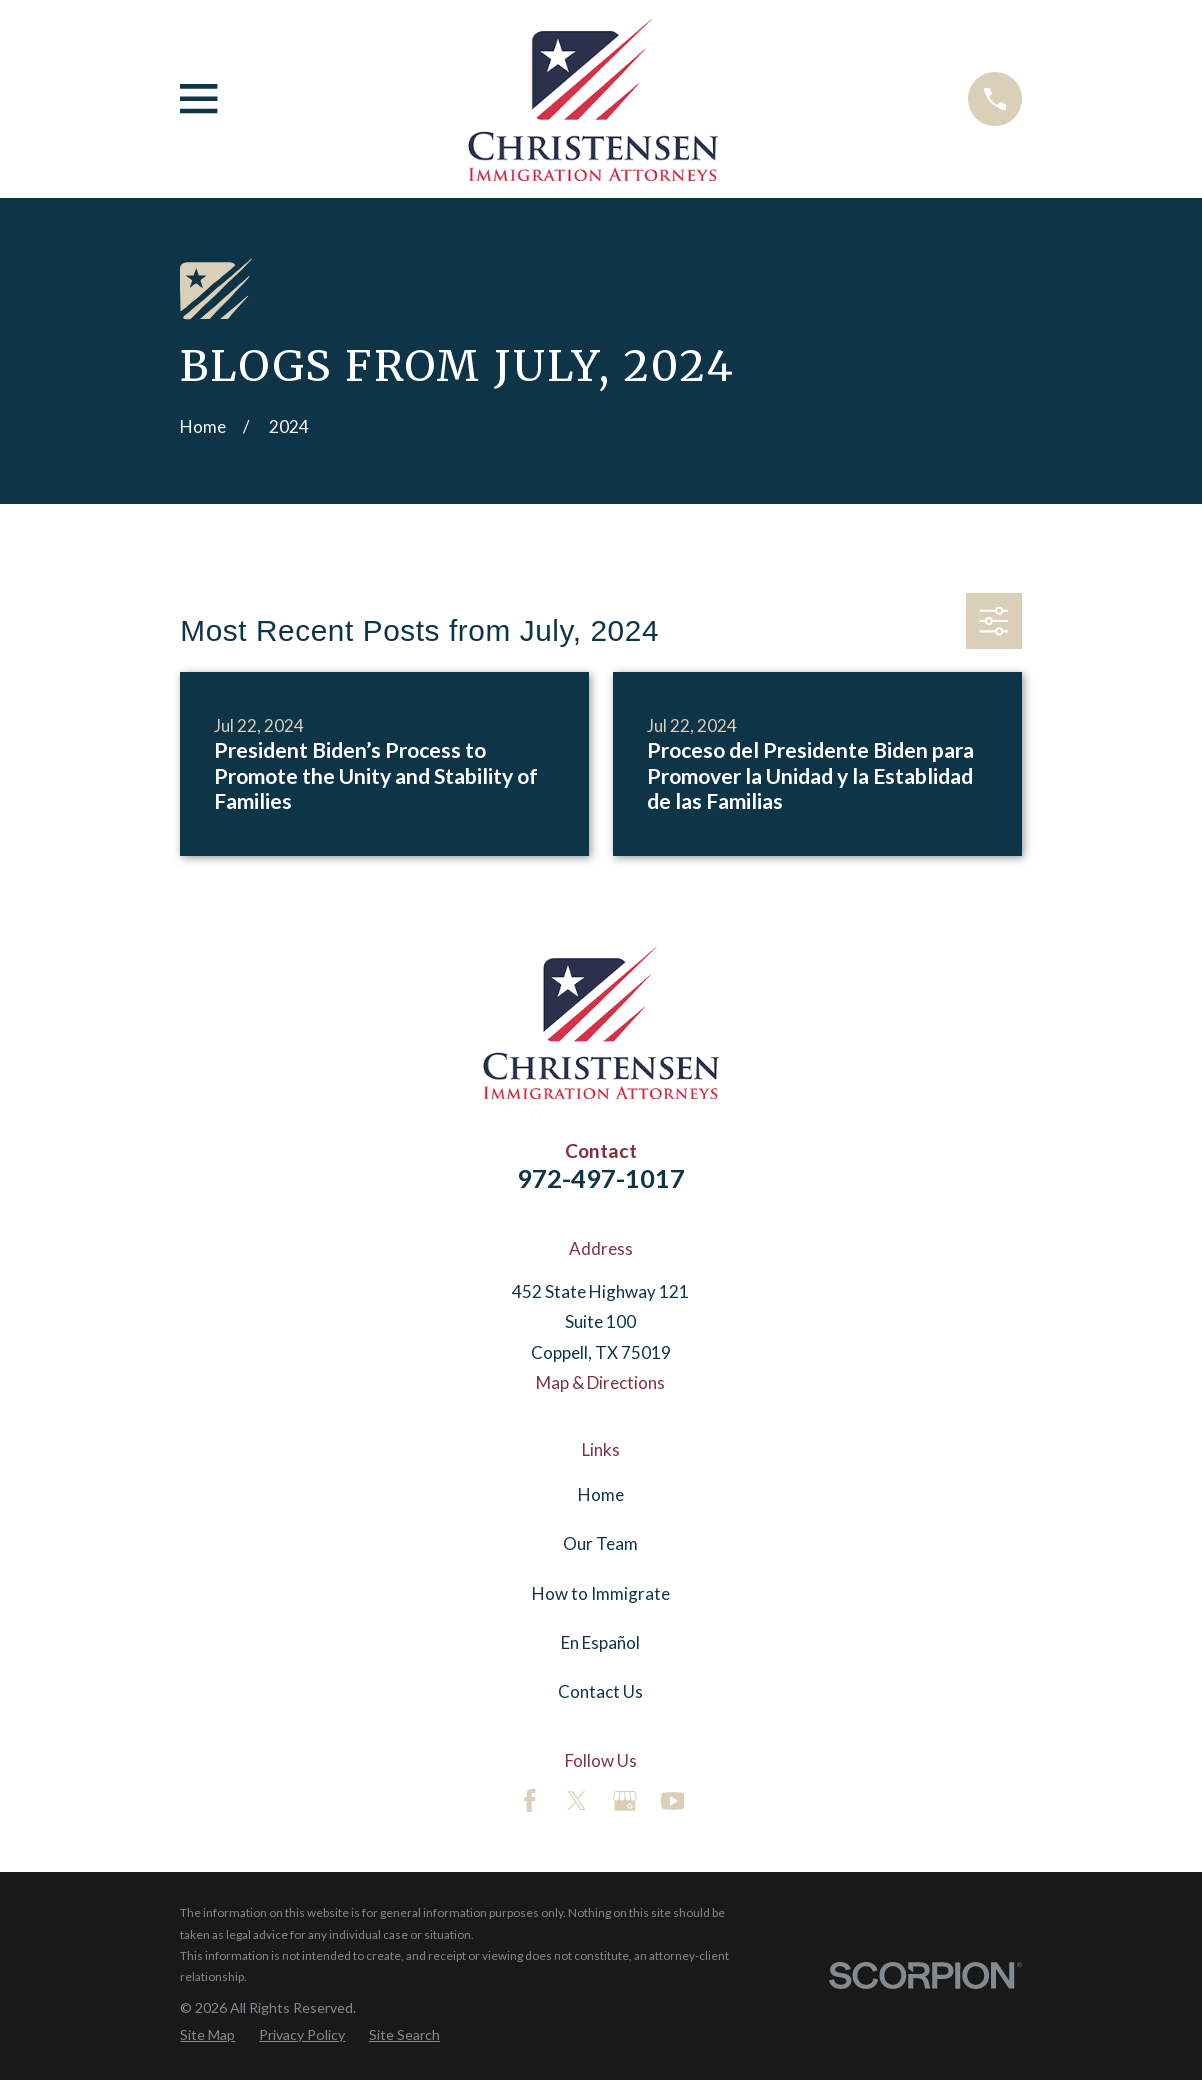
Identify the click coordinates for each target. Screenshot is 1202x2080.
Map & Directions (600, 1382)
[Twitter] (577, 1801)
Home (601, 1494)
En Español (600, 1642)
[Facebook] (530, 1801)
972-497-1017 (601, 1178)
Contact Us (600, 1691)
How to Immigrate (601, 1593)
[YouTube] (673, 1801)
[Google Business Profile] (625, 1801)
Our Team (600, 1543)
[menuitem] (207, 2035)
